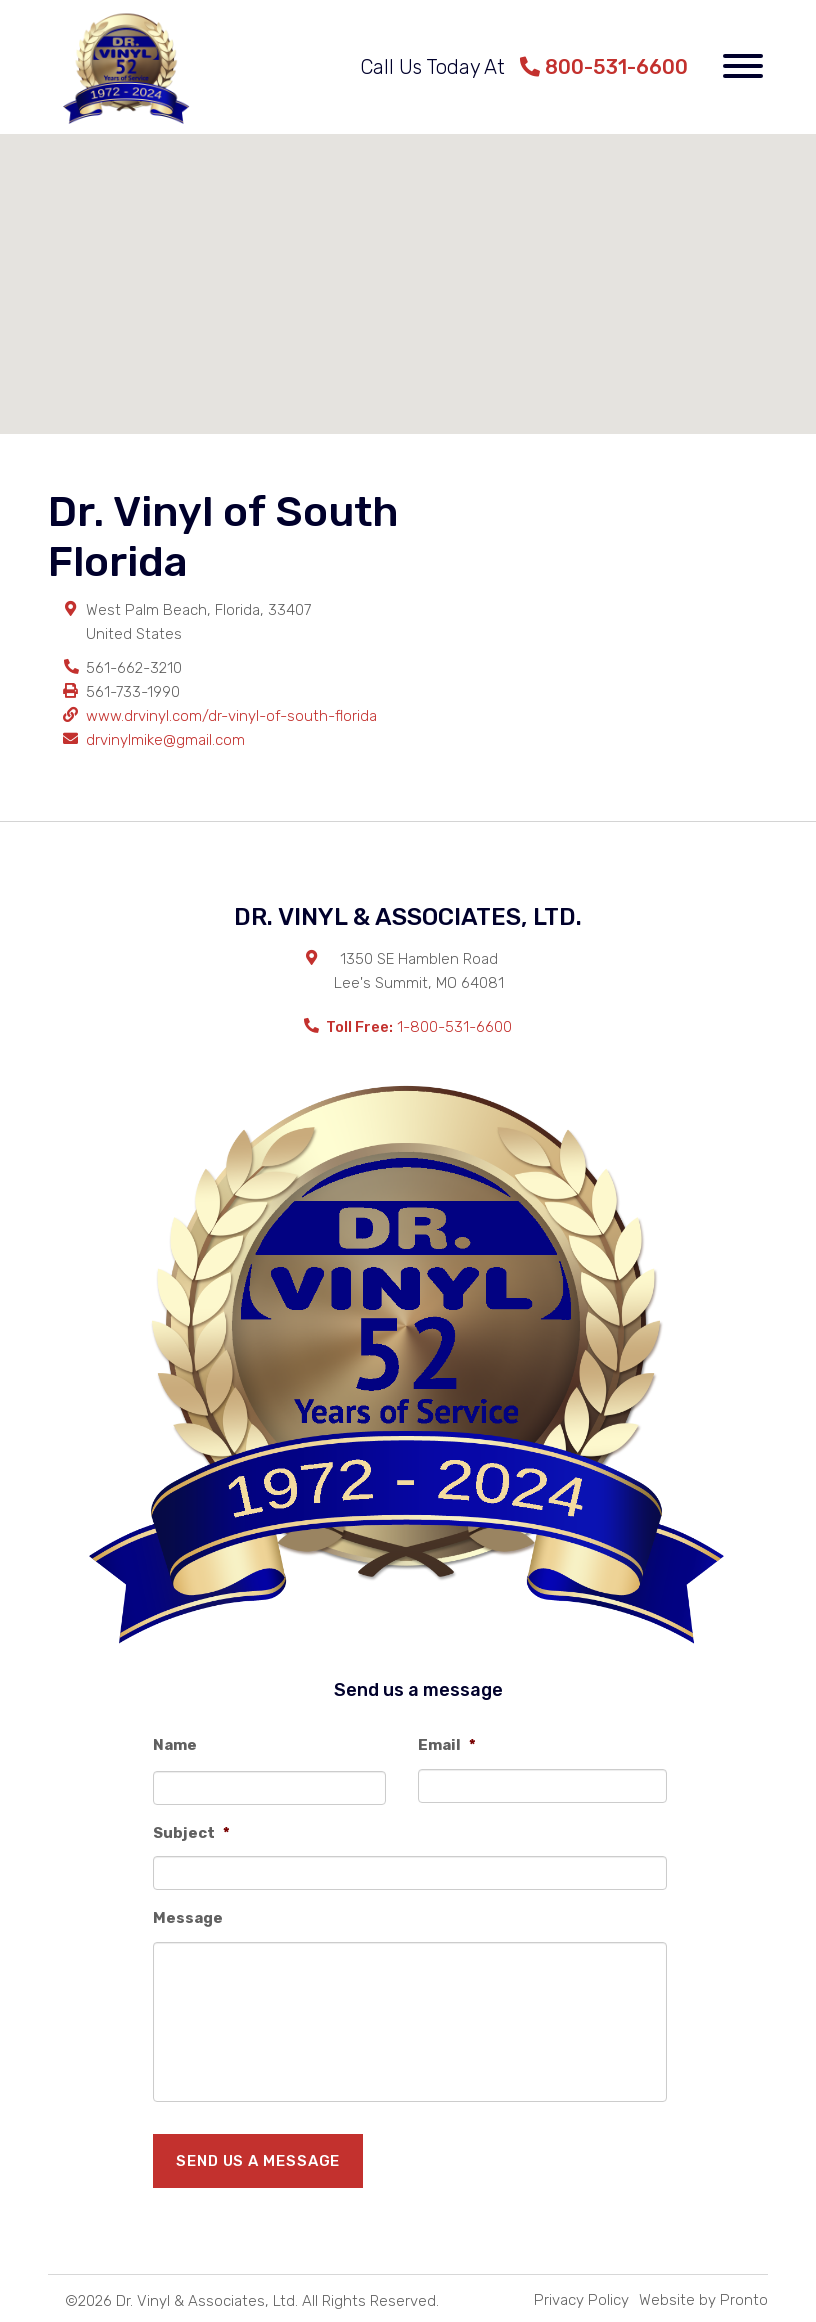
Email (447, 1745)
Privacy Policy (581, 2300)
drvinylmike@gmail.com (165, 740)
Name (175, 1745)
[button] (408, 265)
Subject (191, 1833)
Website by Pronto (703, 2300)
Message (188, 1918)
